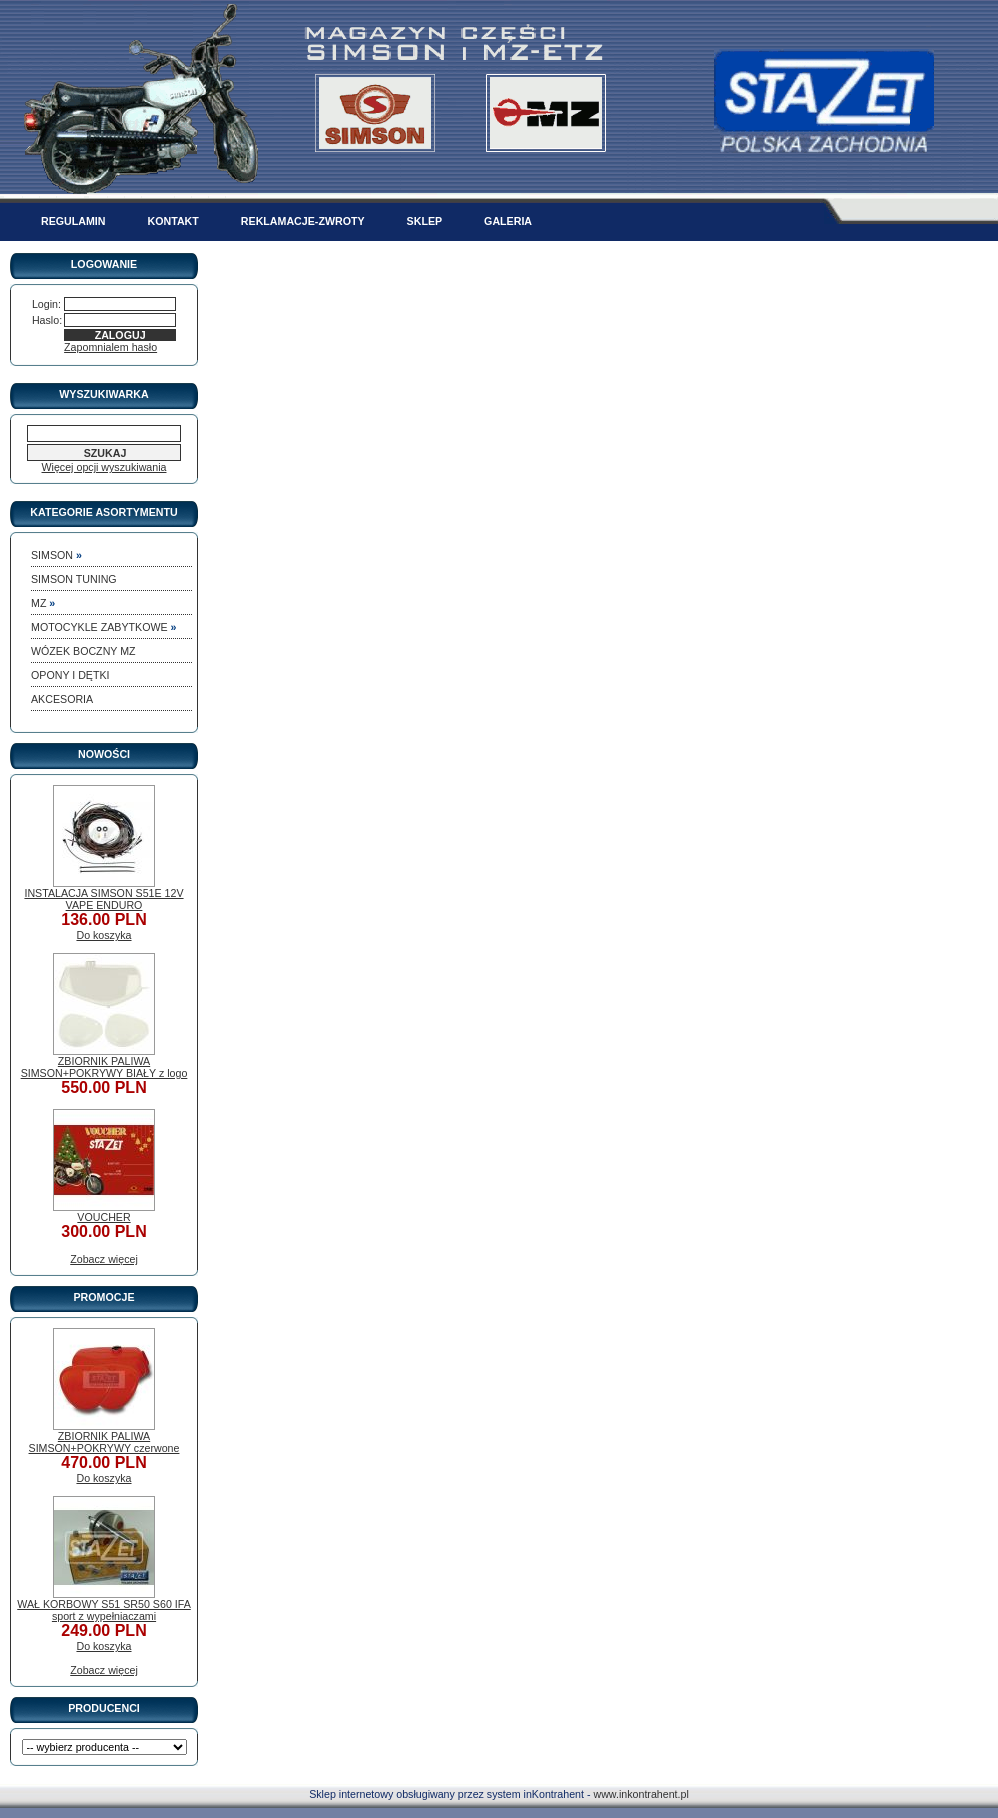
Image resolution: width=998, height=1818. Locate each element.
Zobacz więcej (104, 1259)
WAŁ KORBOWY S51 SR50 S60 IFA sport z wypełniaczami (104, 1610)
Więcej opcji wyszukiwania (104, 467)
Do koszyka (103, 935)
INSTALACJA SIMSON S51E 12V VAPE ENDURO (103, 899)
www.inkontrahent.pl (640, 1794)
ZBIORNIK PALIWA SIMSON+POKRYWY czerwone (104, 1442)
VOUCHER (103, 1217)
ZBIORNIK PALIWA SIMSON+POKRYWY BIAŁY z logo (104, 1067)
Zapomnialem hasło (110, 347)
